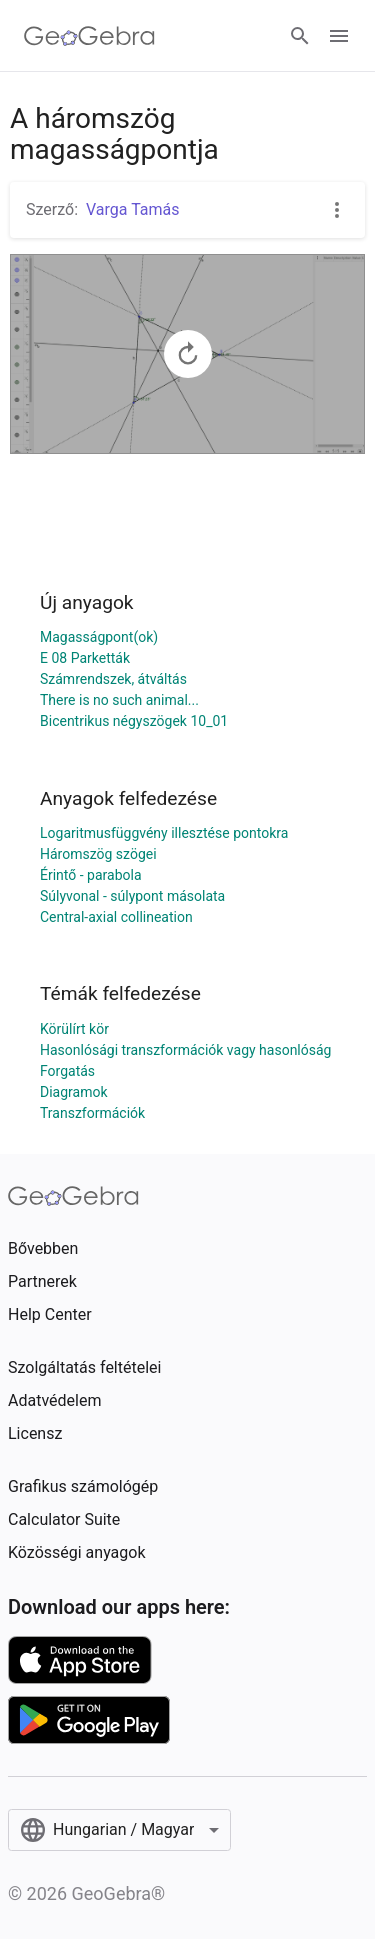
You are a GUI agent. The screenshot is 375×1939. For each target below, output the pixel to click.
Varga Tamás (133, 209)
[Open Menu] (339, 36)
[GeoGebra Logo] (89, 36)
